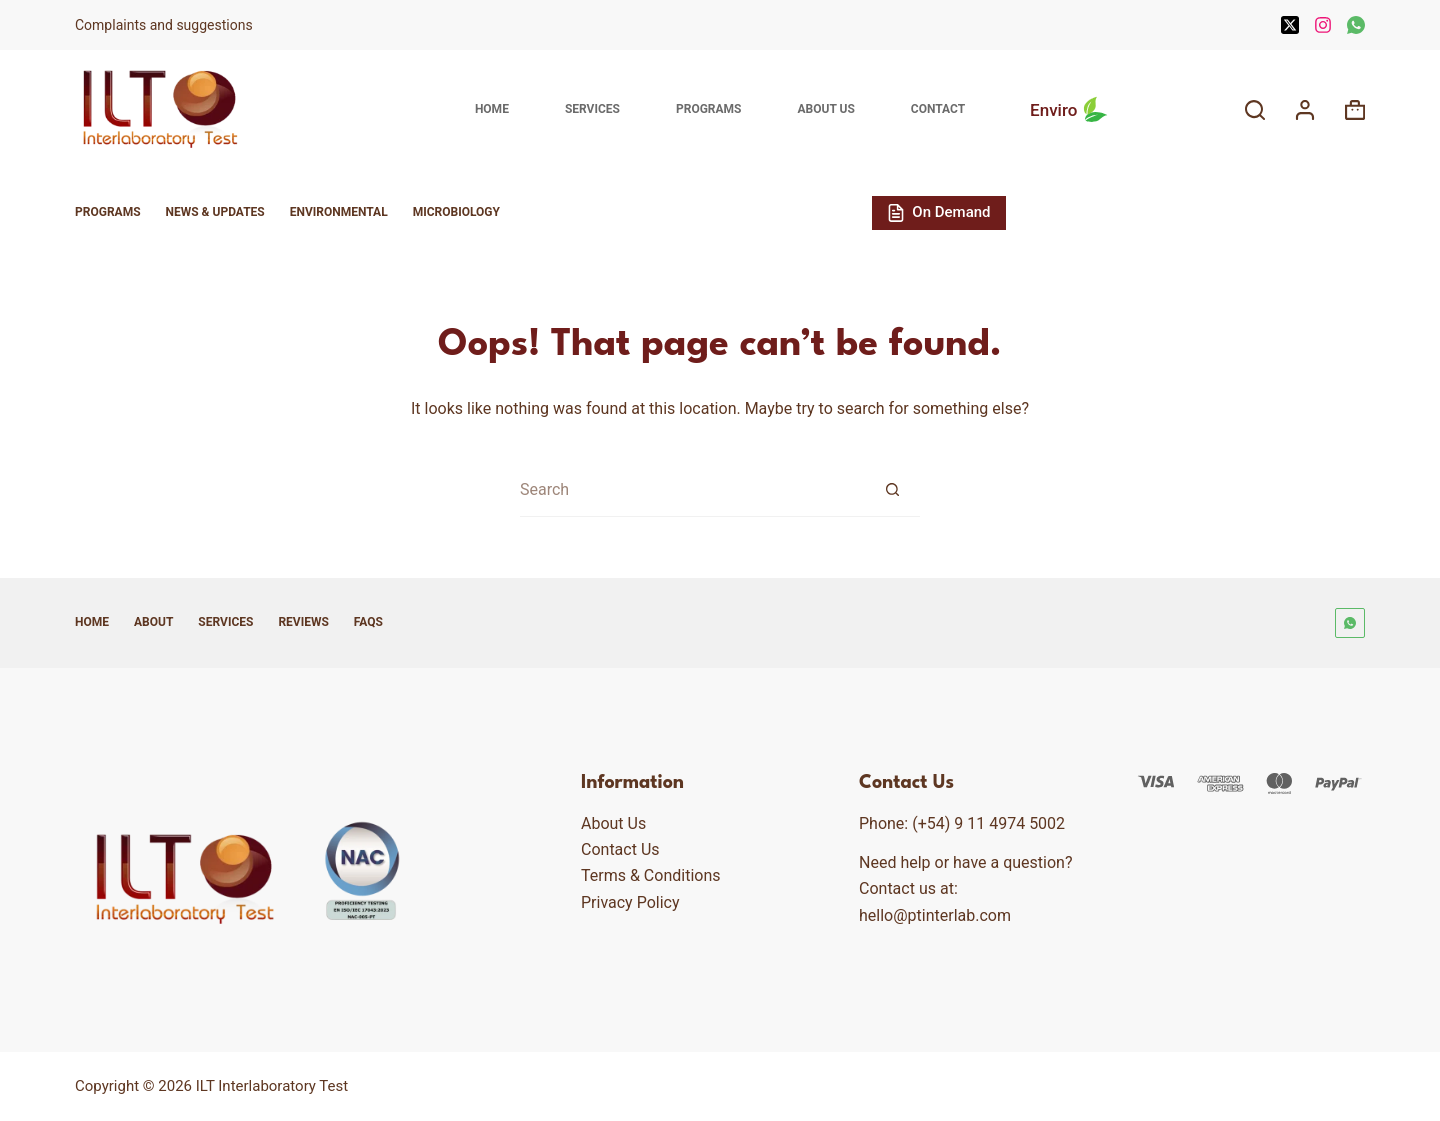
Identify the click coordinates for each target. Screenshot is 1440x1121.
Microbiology (456, 212)
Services (592, 109)
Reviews (303, 622)
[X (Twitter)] (1290, 25)
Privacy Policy (630, 902)
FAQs (368, 622)
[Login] (1305, 110)
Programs (709, 109)
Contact (938, 109)
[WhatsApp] (1356, 25)
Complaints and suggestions (165, 25)
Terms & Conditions (651, 875)
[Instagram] (1323, 25)
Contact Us (620, 849)
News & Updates (215, 212)
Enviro (1071, 110)
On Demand (939, 212)
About (153, 622)
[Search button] (892, 489)
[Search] (1255, 110)
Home (492, 109)
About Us (825, 109)
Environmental (339, 212)
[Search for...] (692, 489)
